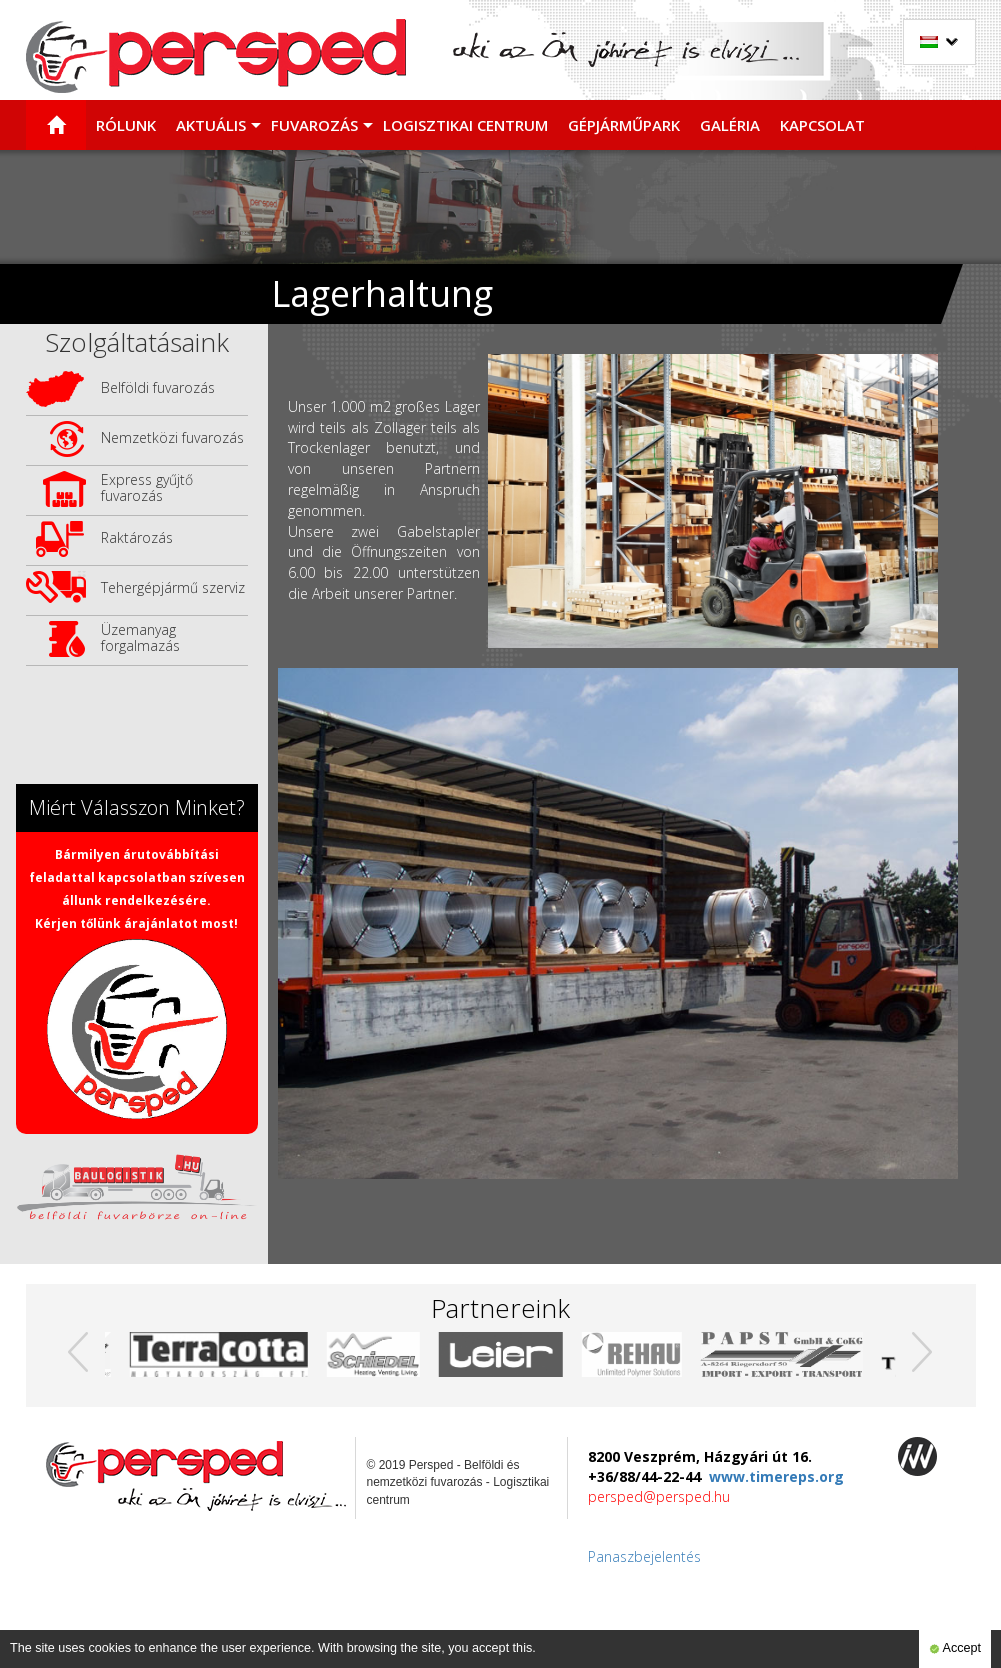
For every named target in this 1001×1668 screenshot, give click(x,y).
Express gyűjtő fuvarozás (147, 487)
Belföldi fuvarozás (158, 387)
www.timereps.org (776, 1476)
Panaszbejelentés (644, 1556)
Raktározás (137, 537)
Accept (955, 1649)
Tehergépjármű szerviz (173, 587)
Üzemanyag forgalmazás (140, 637)
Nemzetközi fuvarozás (172, 437)
